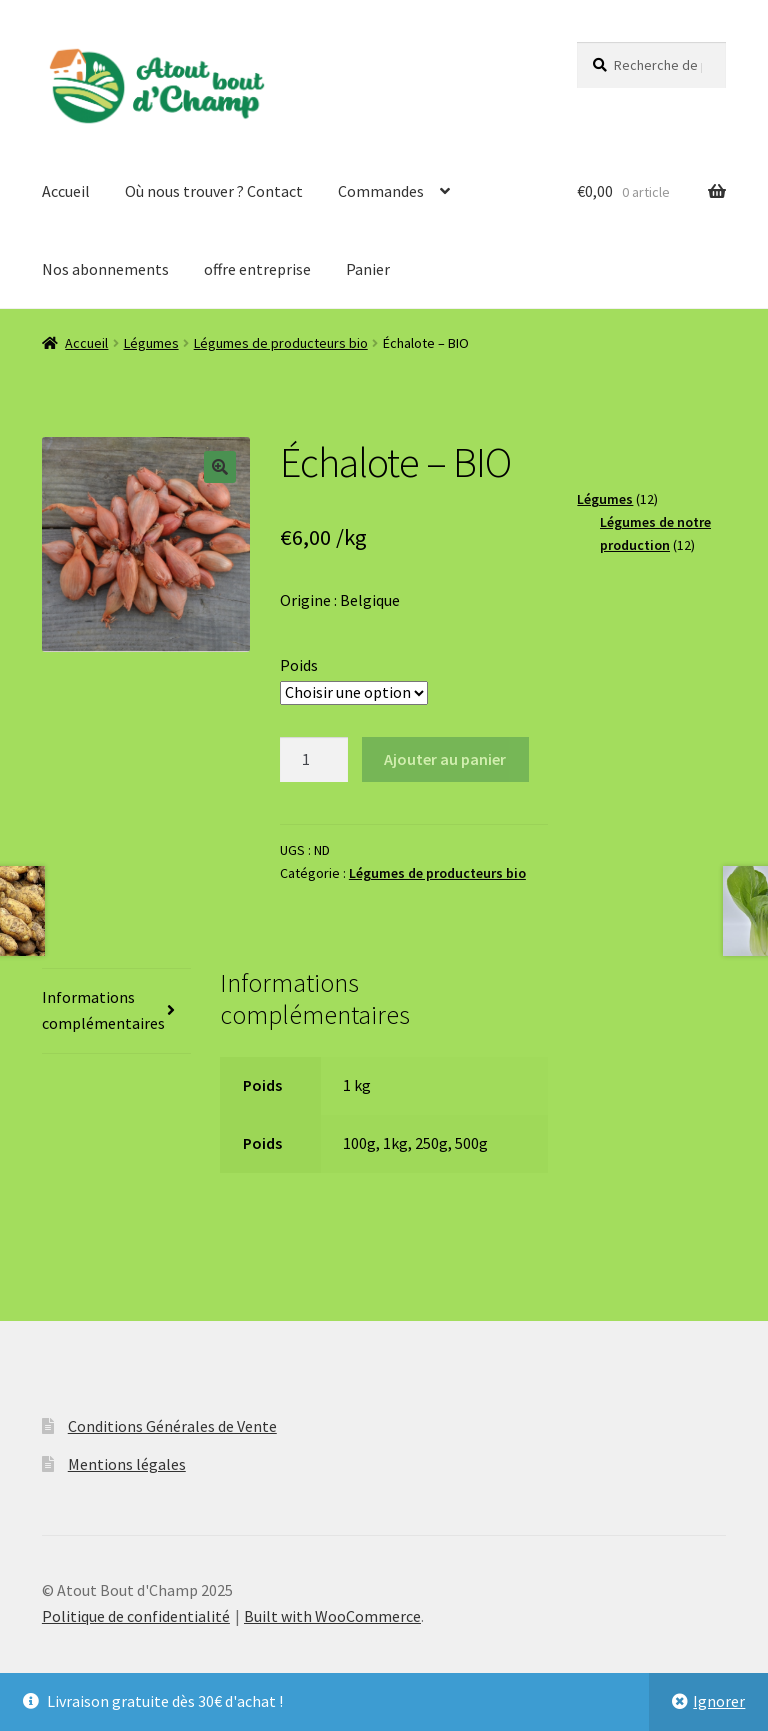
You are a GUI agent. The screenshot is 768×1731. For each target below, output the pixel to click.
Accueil (66, 191)
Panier (368, 269)
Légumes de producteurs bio (281, 343)
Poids (299, 665)
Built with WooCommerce (332, 1616)
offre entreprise (257, 269)
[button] (220, 467)
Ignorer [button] (719, 1701)
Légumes (151, 343)
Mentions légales (127, 1464)
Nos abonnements (105, 269)
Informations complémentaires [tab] (103, 1010)
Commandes (381, 191)
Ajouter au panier (445, 759)
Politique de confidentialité (136, 1616)
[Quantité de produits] (314, 760)
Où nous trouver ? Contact (214, 191)
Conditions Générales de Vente (172, 1426)
